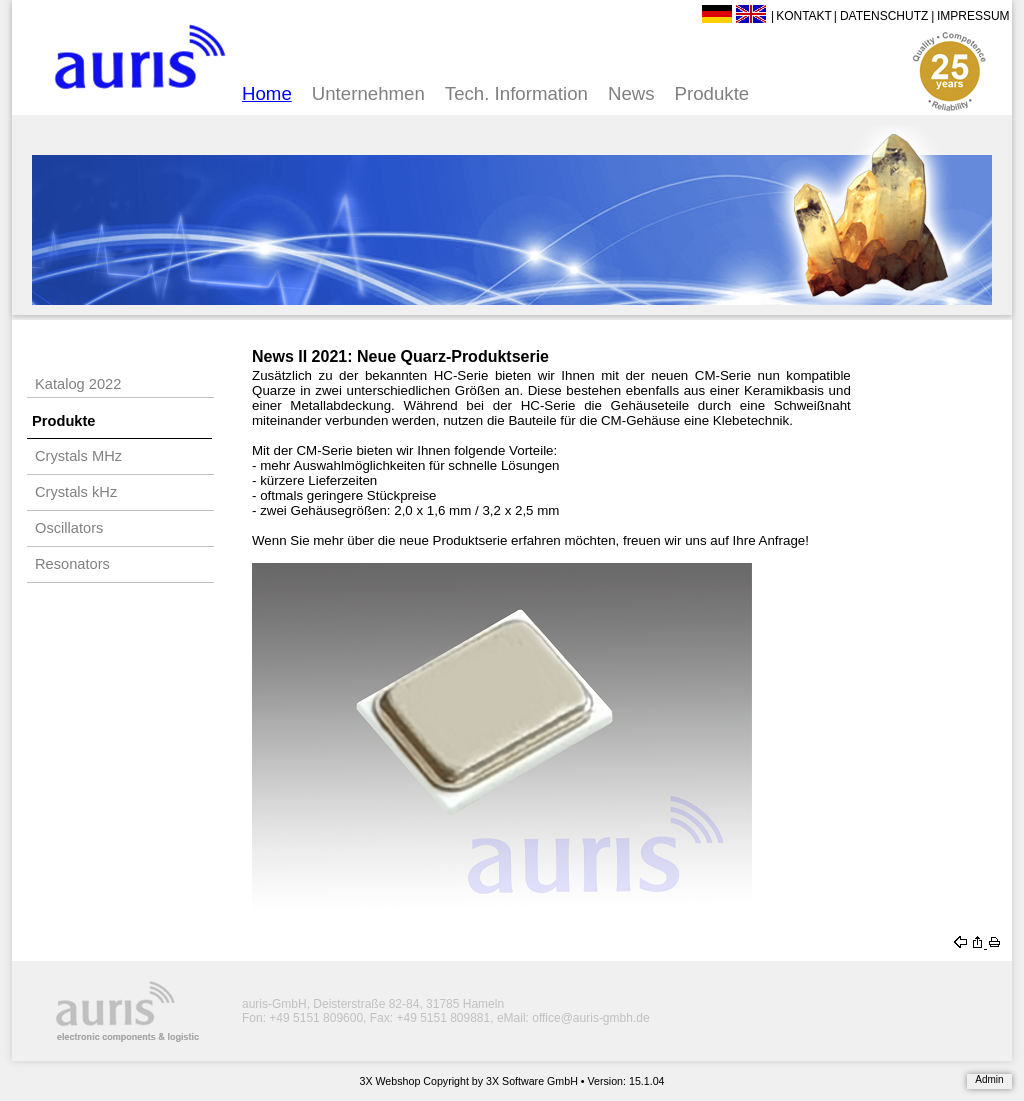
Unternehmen (368, 93)
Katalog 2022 (78, 384)
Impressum (973, 16)
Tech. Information (516, 93)
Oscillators (69, 528)
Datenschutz (884, 16)
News (631, 93)
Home (267, 93)
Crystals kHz (76, 492)
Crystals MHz (78, 456)
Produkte (712, 93)
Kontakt (804, 16)
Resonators (72, 564)
